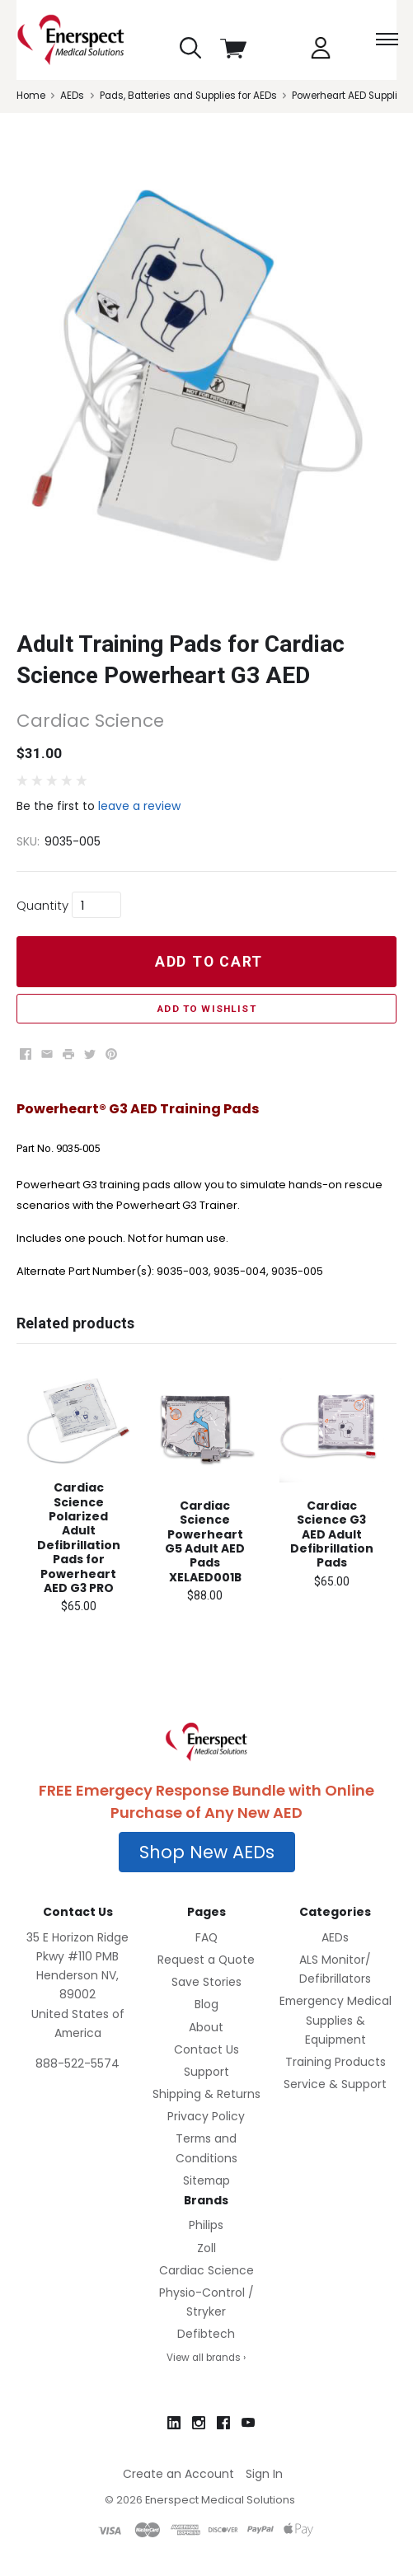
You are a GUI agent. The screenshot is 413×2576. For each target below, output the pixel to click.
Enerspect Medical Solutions (220, 2500)
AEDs (335, 1937)
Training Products (335, 2062)
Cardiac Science (206, 2270)
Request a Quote (206, 1959)
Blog (206, 2004)
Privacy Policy (206, 2116)
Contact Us (206, 2049)
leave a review (139, 806)
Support (206, 2071)
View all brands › (206, 2357)
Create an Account (178, 2474)
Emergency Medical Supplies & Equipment (335, 2020)
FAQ (206, 1937)
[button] (207, 1852)
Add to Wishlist (206, 1008)
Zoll (206, 2248)
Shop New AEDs (207, 1852)
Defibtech (206, 2333)
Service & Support (335, 2084)
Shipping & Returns (206, 2094)
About (206, 2027)
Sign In (264, 2474)
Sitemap (206, 2180)
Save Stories (206, 1982)
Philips (206, 2225)
